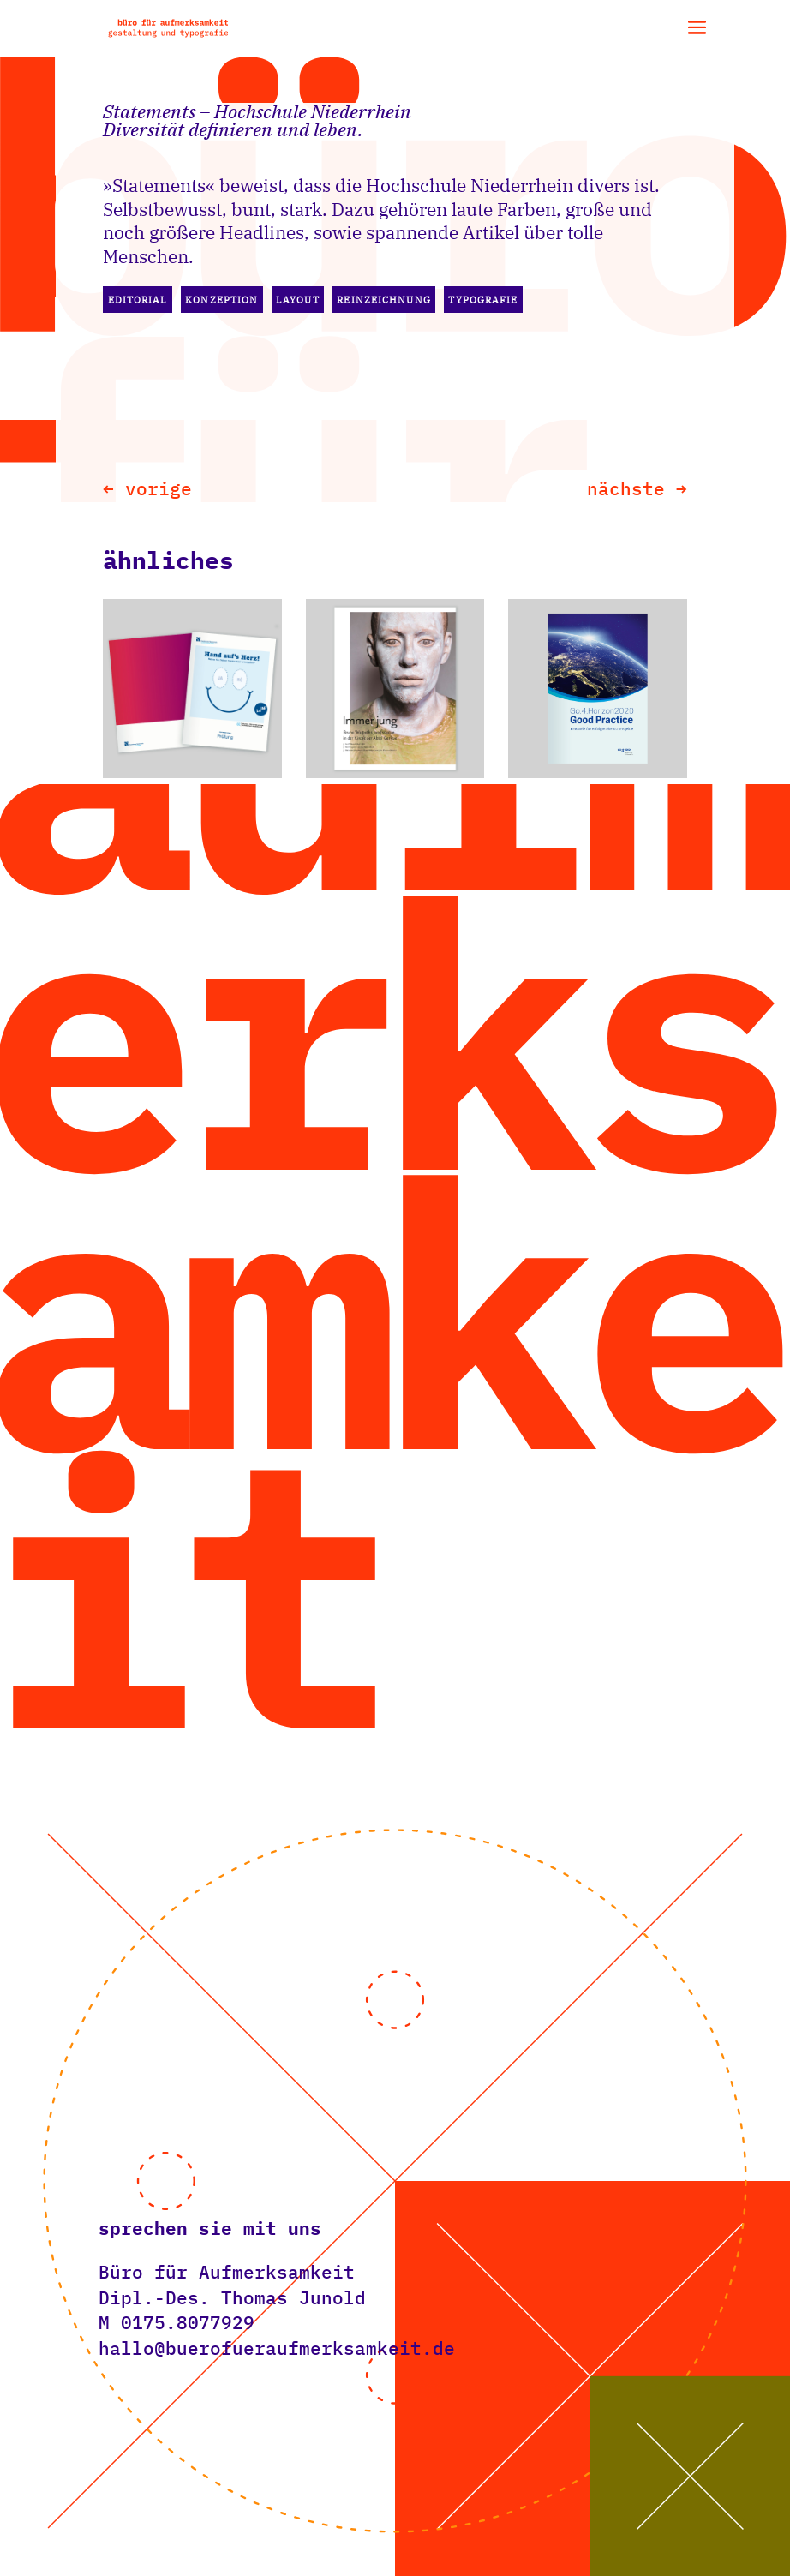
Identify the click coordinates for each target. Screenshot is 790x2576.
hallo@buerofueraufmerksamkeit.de (277, 2348)
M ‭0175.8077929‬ (176, 2322)
